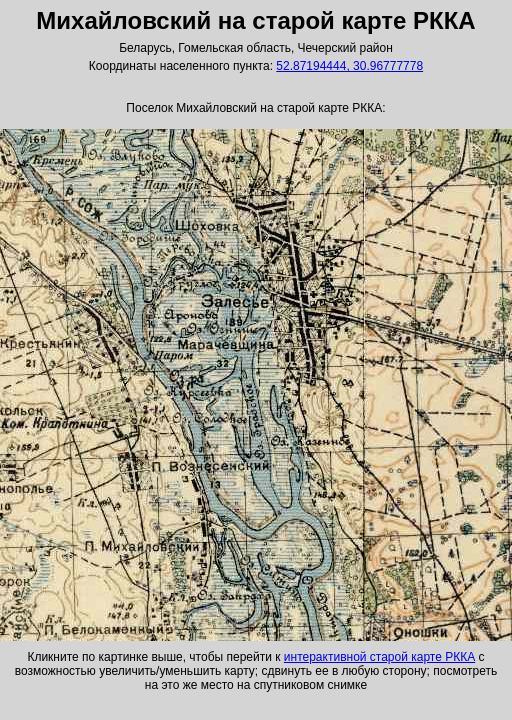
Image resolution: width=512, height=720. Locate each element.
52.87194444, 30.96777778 (349, 66)
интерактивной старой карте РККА (379, 657)
